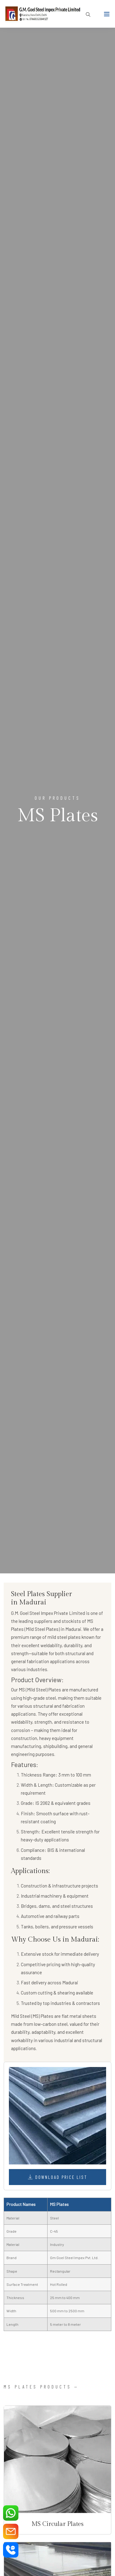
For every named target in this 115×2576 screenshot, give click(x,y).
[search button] (85, 15)
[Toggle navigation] (106, 15)
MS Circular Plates (57, 2524)
